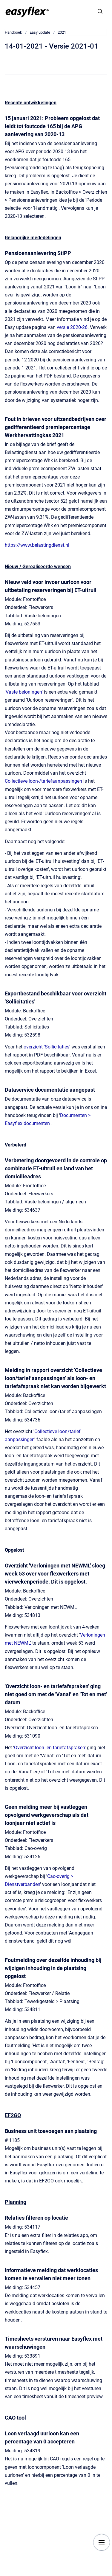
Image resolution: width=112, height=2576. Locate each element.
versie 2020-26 (72, 327)
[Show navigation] (101, 2542)
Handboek (13, 32)
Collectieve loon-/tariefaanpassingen (43, 781)
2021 (62, 32)
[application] (110, 2574)
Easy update (40, 32)
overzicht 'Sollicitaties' (47, 1047)
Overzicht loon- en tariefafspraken (49, 1747)
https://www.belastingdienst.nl (37, 545)
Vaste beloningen (24, 692)
